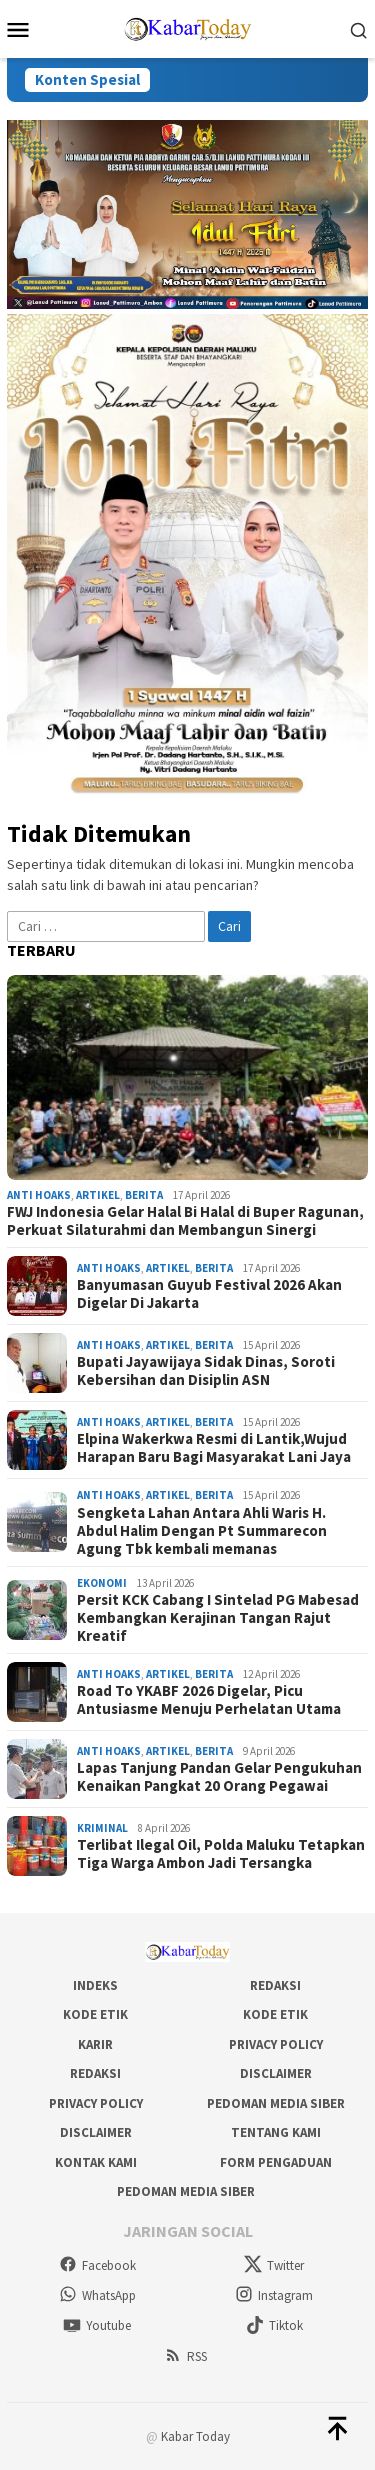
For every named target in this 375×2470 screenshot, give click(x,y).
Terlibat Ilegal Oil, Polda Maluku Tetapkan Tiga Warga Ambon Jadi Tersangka (221, 1854)
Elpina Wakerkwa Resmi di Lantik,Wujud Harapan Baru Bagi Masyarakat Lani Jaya (214, 1448)
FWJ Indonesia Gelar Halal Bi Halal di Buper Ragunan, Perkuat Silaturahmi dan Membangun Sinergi (185, 1221)
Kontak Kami (96, 2162)
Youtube (97, 2325)
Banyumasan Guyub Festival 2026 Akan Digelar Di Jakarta (209, 1294)
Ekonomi (102, 1583)
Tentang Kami (276, 2132)
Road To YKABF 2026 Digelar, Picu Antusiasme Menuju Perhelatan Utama (209, 1700)
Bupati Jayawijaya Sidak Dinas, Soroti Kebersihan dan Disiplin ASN (206, 1371)
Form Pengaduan (276, 2162)
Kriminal (102, 1828)
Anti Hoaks (39, 1195)
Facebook (97, 2265)
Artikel (98, 1195)
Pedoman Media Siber (276, 2103)
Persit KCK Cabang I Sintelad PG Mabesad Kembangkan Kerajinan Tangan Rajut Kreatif (218, 1618)
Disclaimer (276, 2073)
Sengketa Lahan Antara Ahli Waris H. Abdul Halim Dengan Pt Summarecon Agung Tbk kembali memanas (202, 1531)
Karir (95, 2044)
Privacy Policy (276, 2044)
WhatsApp (97, 2295)
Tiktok (274, 2325)
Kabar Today (195, 2436)
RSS (185, 2356)
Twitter (274, 2265)
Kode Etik (95, 2014)
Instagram (274, 2295)
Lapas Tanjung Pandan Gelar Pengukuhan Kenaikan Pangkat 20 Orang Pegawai (219, 1777)
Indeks (95, 1985)
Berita (144, 1195)
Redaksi (275, 1985)
